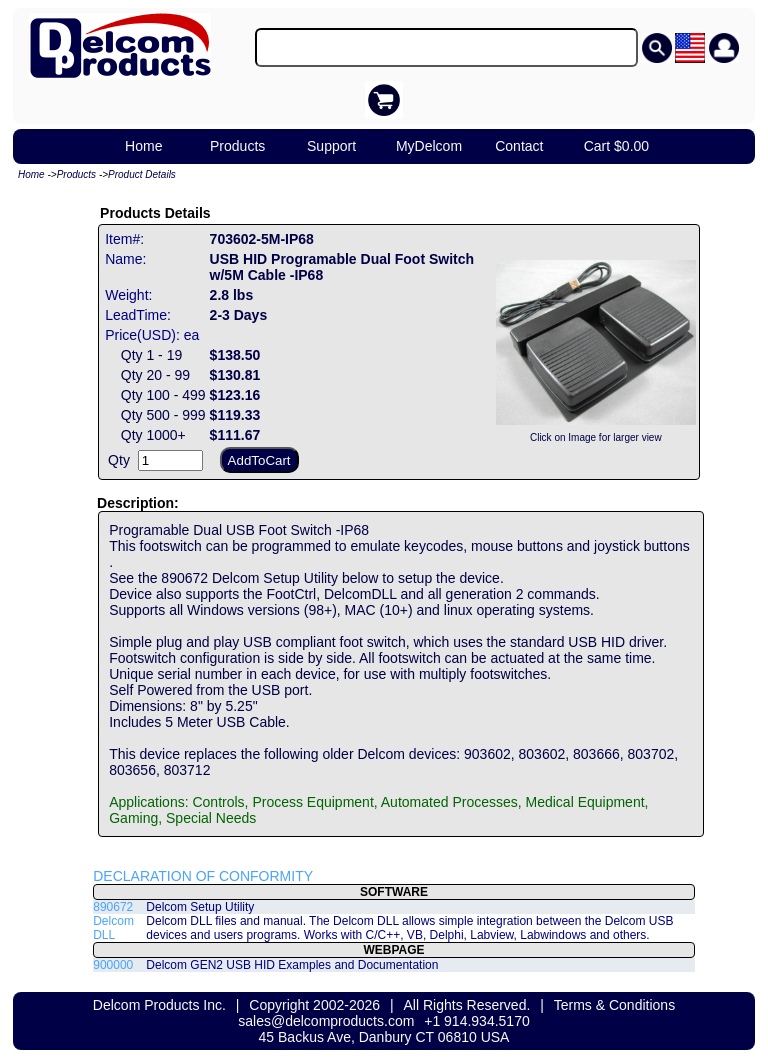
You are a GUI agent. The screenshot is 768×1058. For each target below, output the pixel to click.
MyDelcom (429, 146)
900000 (113, 965)
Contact (519, 146)
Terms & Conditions (614, 1005)
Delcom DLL (113, 928)
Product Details (142, 174)
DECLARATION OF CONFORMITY (203, 876)
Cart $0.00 (616, 146)
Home (143, 146)
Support (331, 146)
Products (237, 146)
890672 (113, 907)
